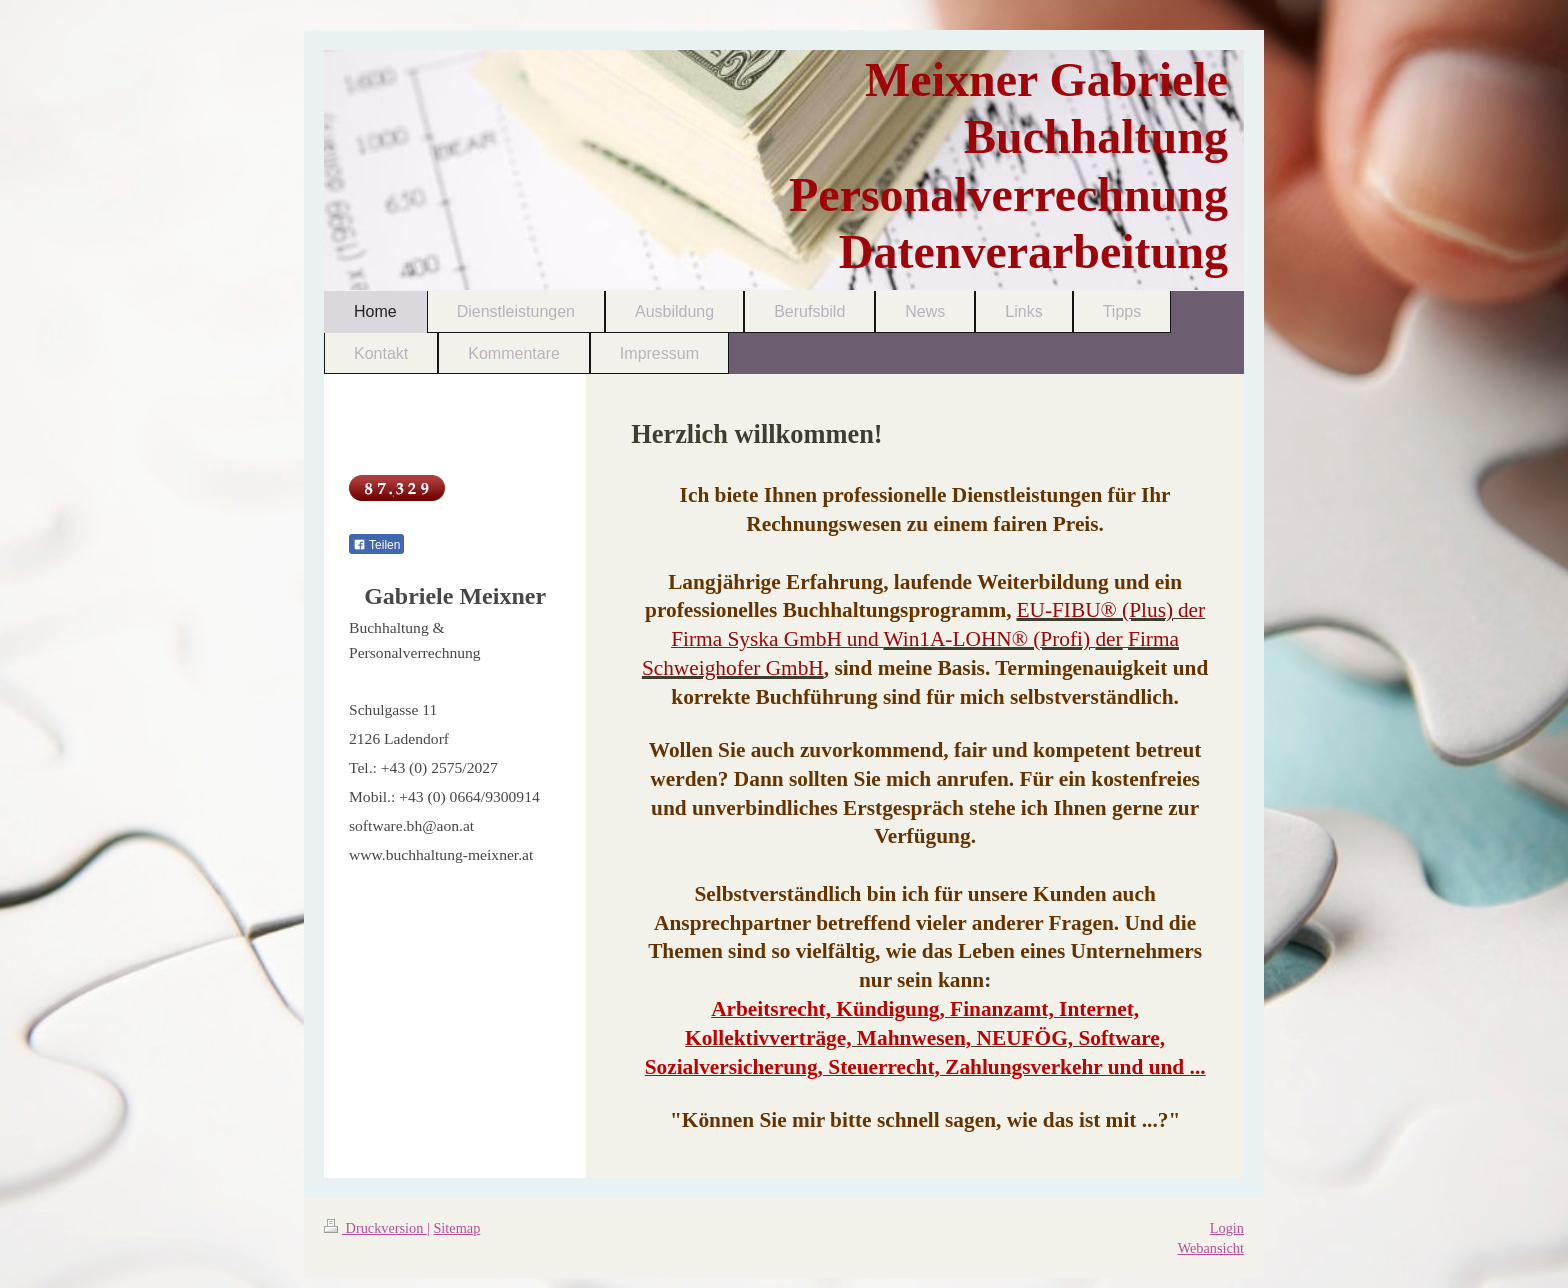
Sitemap (456, 1228)
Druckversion (375, 1228)
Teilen (376, 545)
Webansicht (1211, 1248)
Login (1227, 1228)
